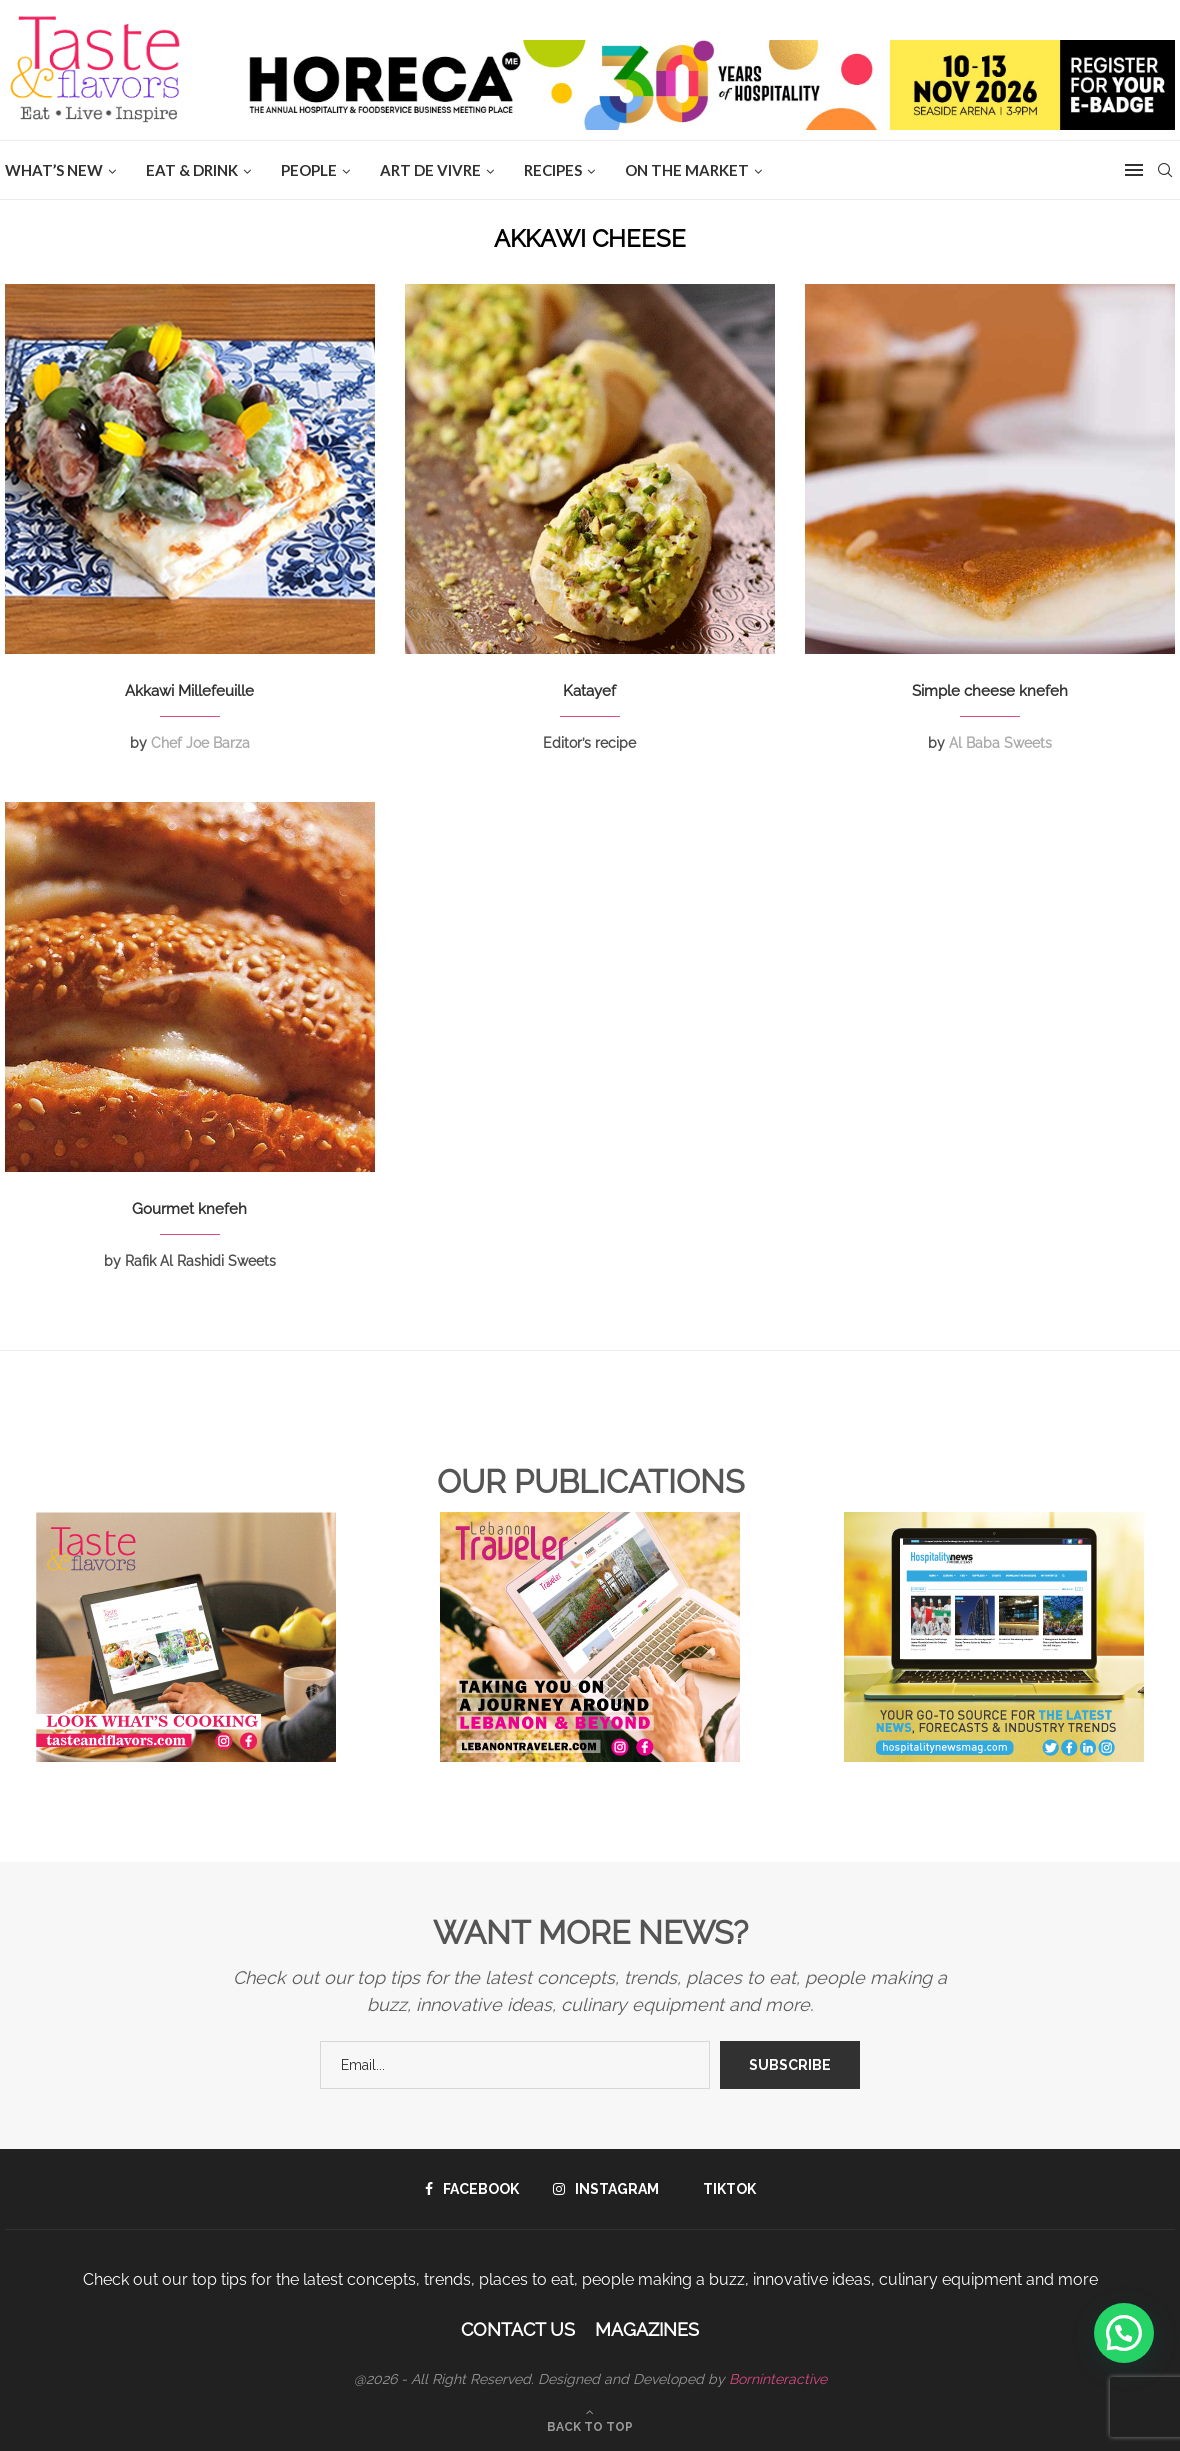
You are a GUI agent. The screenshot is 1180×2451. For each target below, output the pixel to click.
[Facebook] (472, 2189)
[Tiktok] (724, 2189)
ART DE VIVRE (430, 170)
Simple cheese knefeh (990, 691)
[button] (1124, 2333)
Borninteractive (778, 2379)
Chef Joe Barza (200, 743)
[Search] (1165, 170)
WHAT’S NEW (54, 170)
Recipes (553, 170)
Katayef (589, 691)
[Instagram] (606, 2189)
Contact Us (518, 2329)
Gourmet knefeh (189, 1209)
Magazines (647, 2329)
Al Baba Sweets (1000, 743)
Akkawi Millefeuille (189, 691)
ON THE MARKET (687, 170)
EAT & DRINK (192, 170)
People (309, 170)
